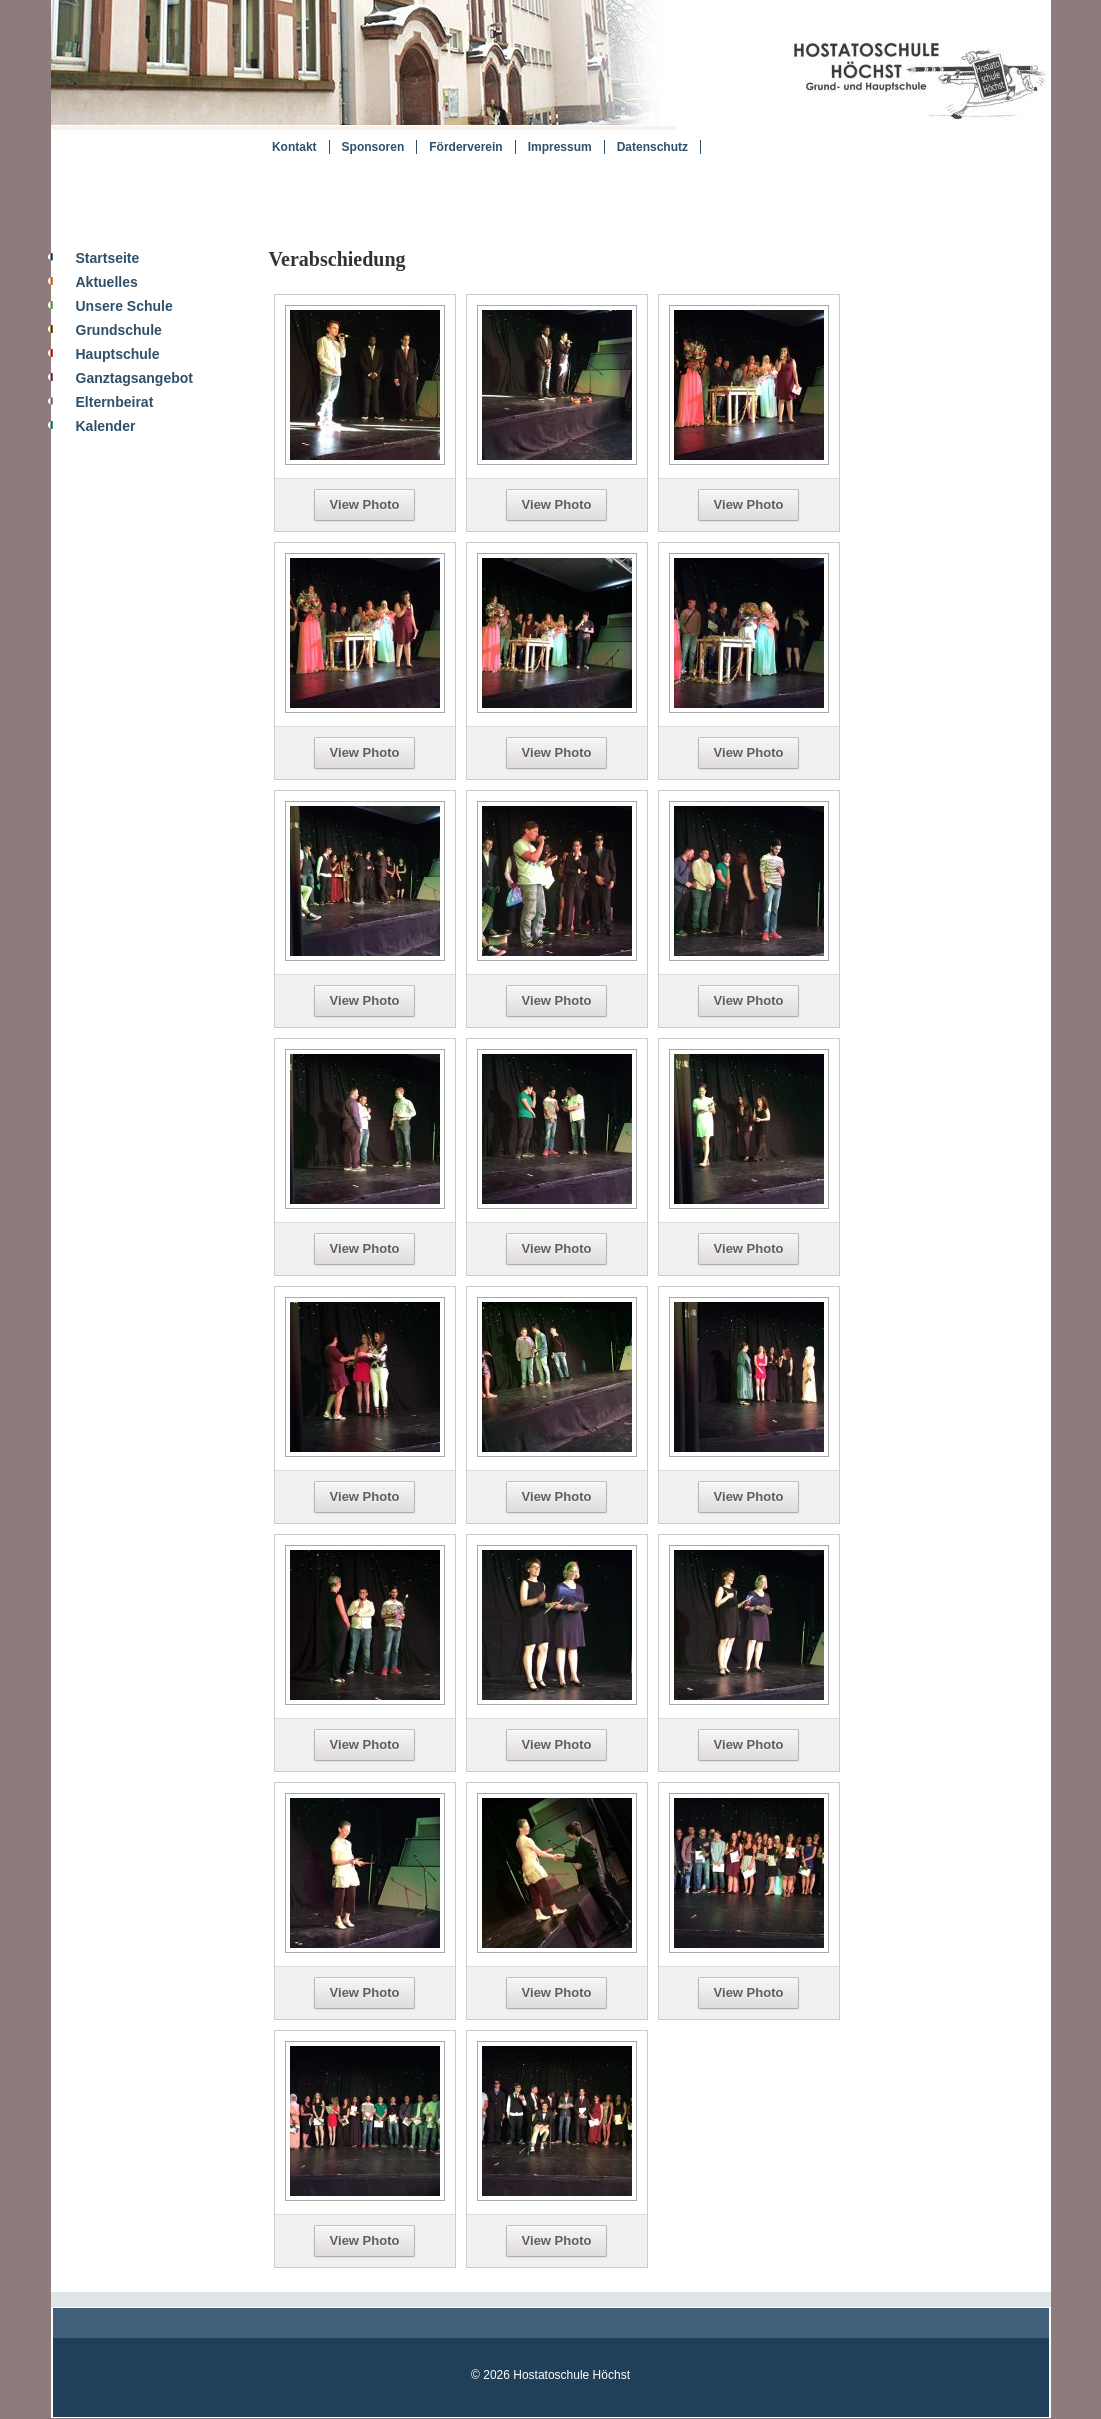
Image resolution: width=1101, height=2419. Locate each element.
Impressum (560, 147)
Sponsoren (373, 147)
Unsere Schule (124, 306)
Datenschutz (652, 147)
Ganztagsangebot (134, 378)
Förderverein (465, 147)
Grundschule (119, 330)
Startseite (108, 258)
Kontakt (294, 147)
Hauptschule (118, 354)
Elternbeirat (115, 402)
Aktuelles (107, 282)
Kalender (106, 426)
